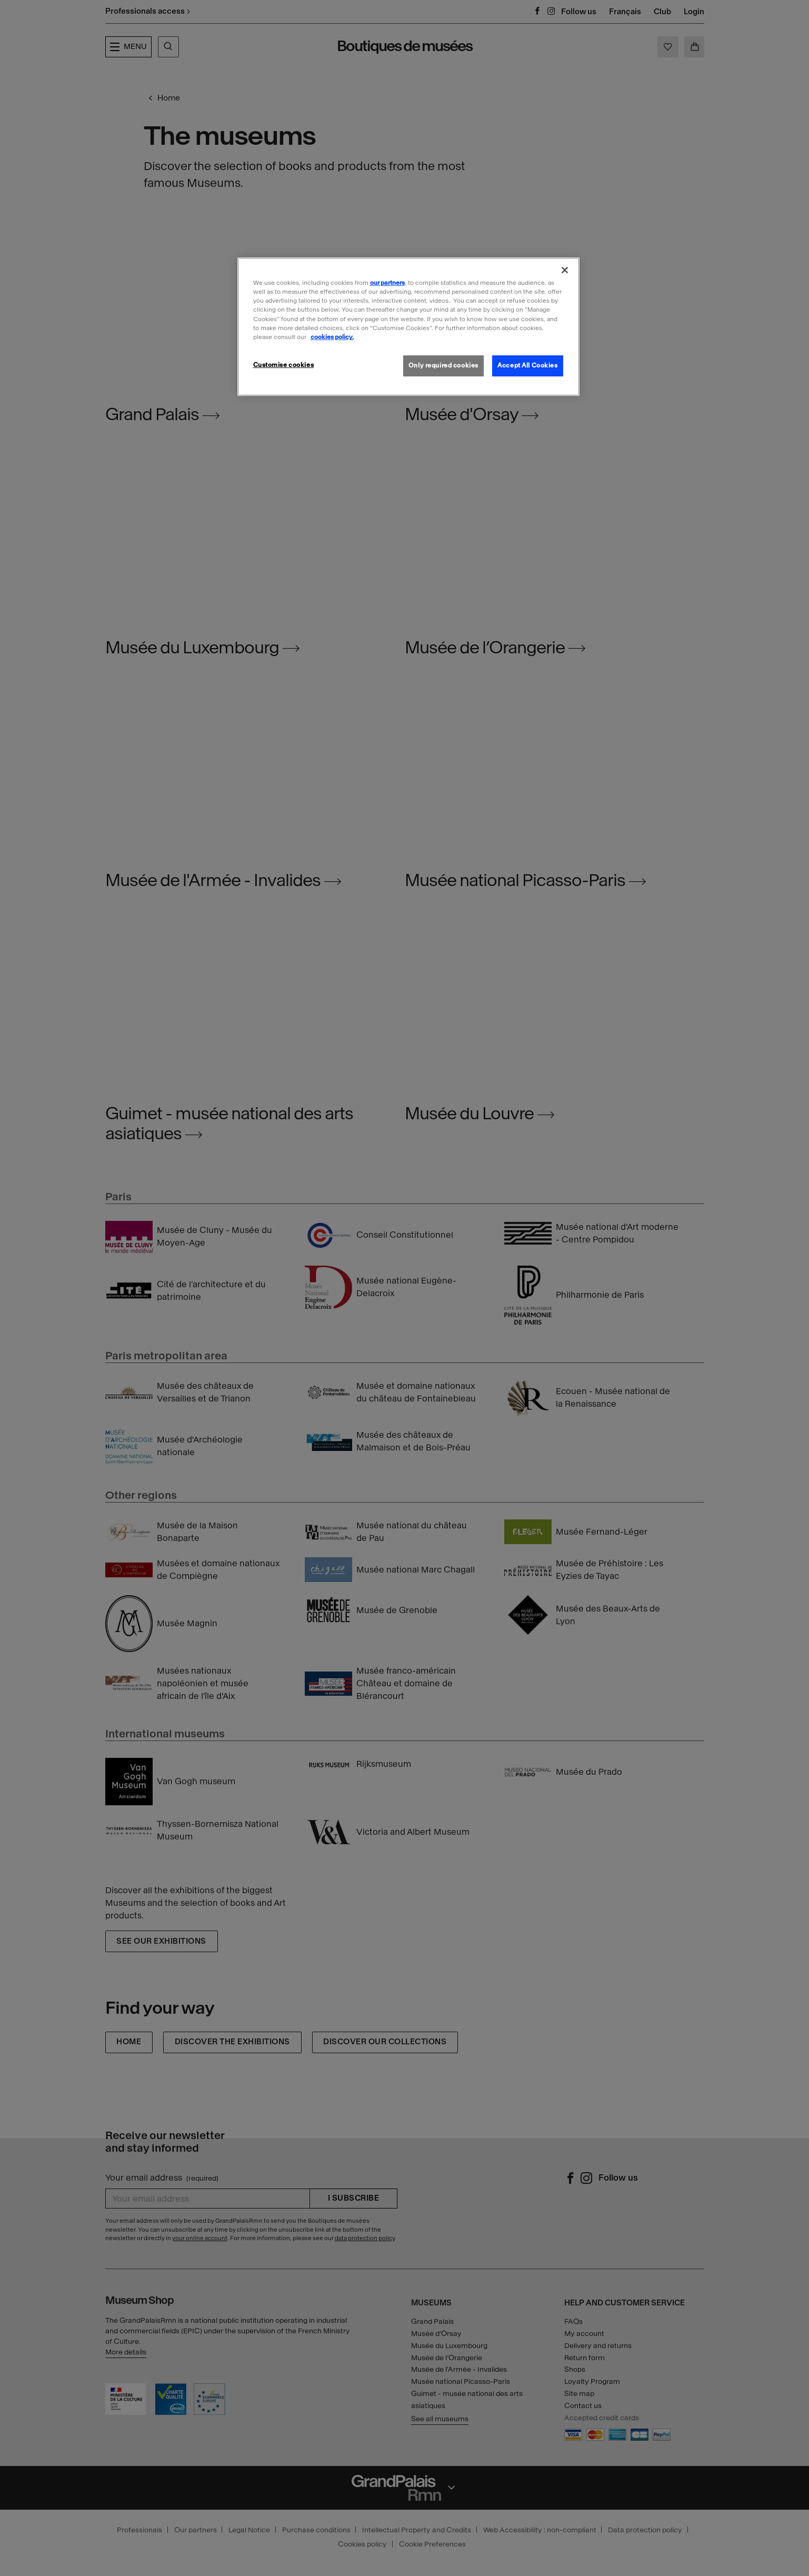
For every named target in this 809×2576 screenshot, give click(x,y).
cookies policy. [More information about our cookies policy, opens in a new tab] (332, 337)
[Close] (564, 270)
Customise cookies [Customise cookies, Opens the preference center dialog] (283, 365)
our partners (387, 283)
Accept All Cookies (527, 365)
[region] (408, 326)
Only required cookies (443, 365)
